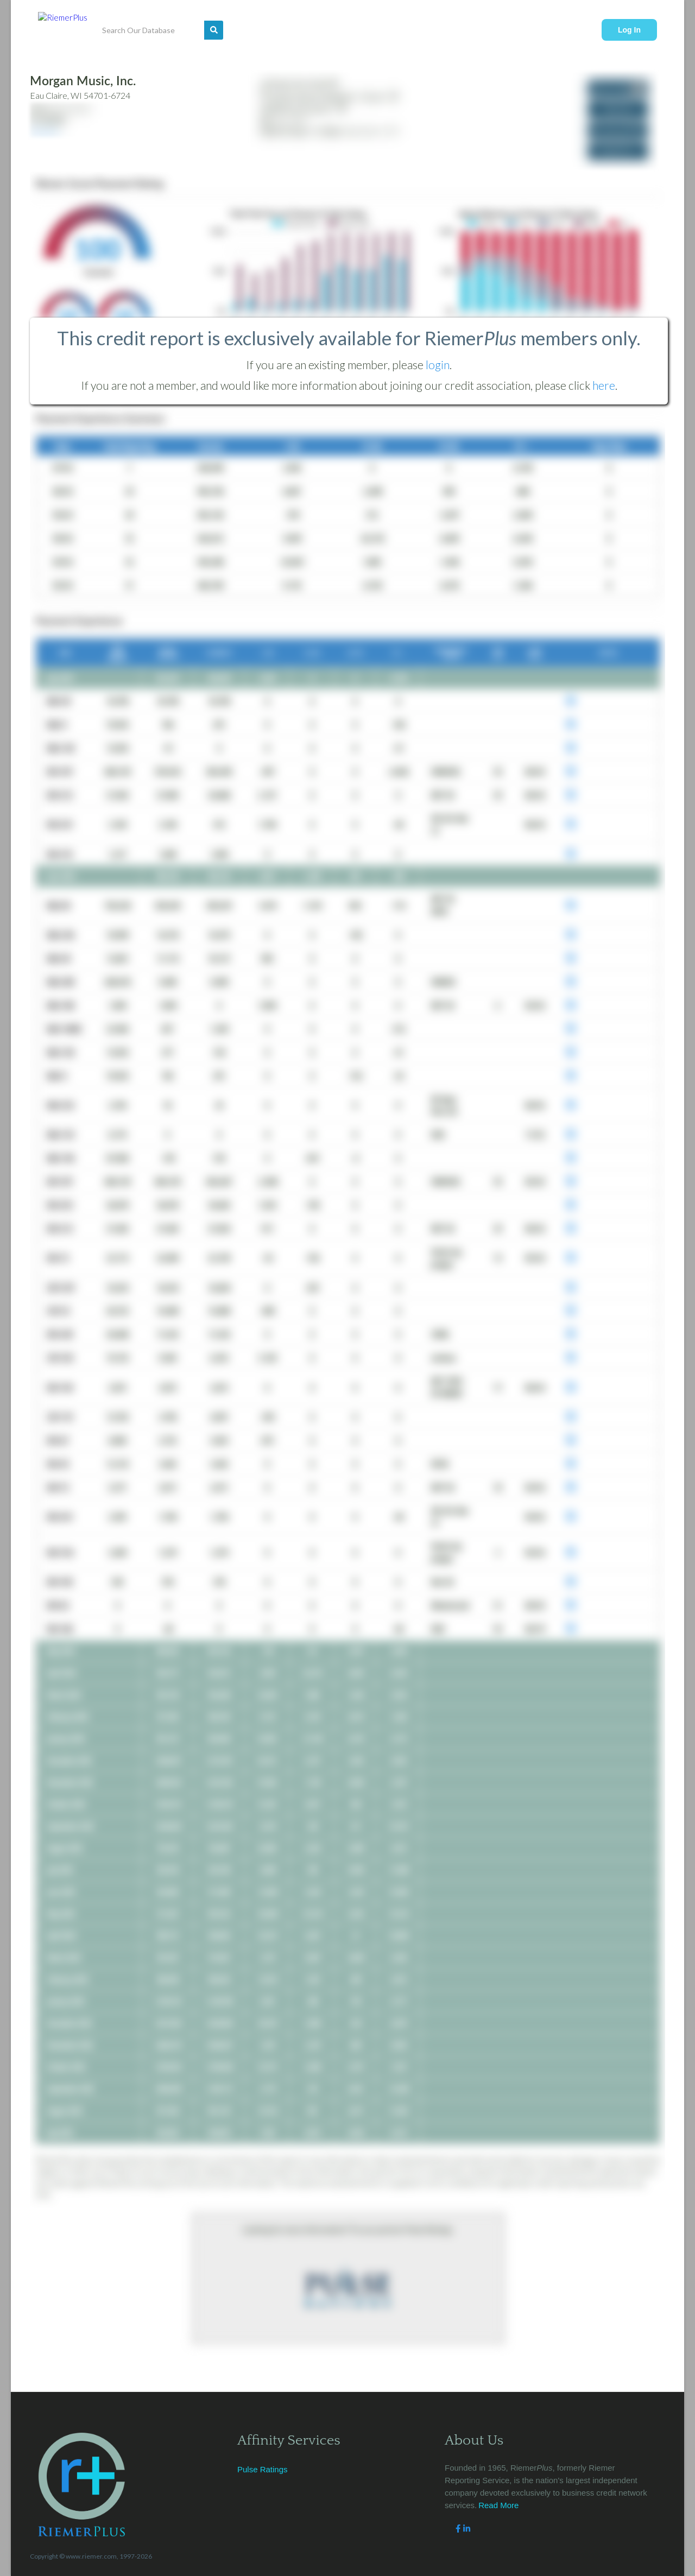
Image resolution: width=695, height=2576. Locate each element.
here (603, 385)
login (438, 364)
